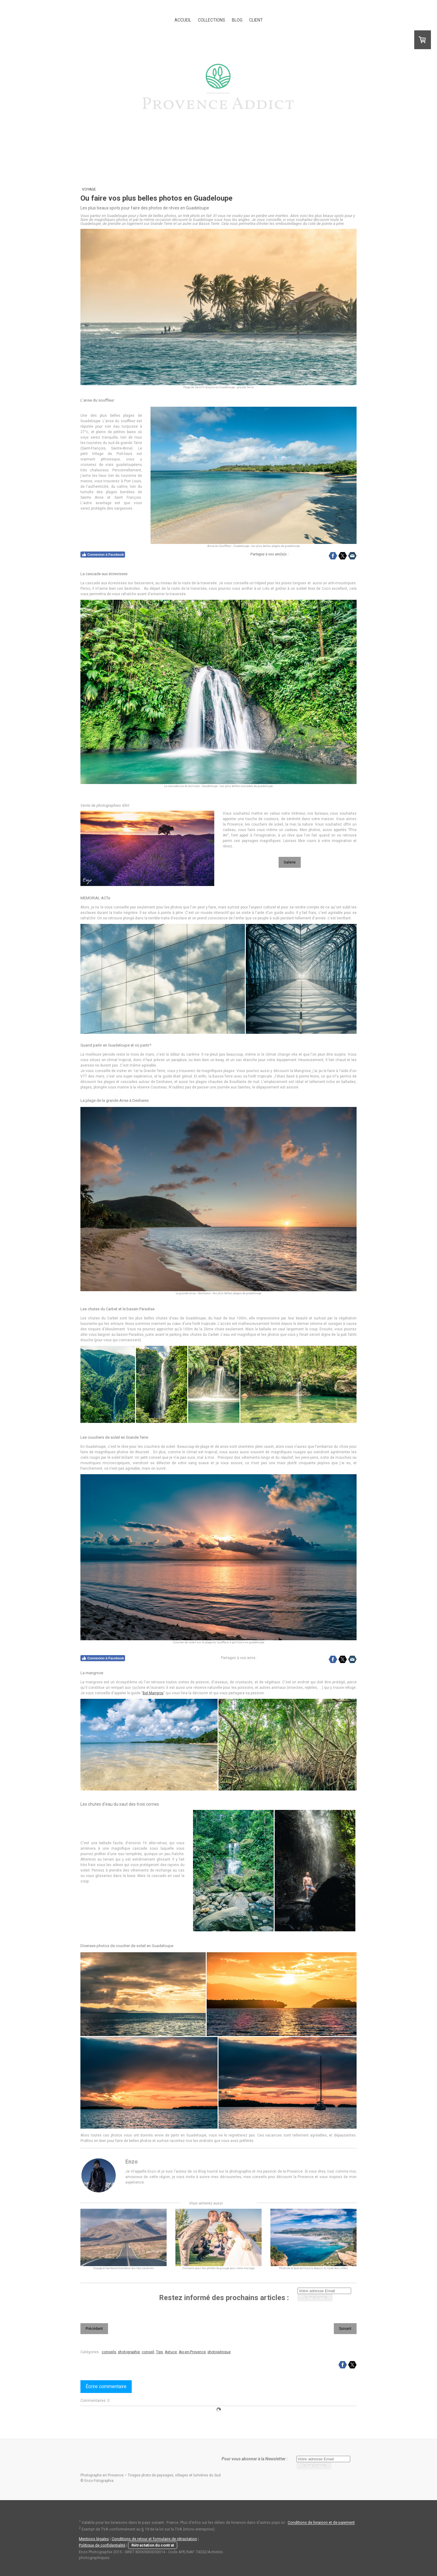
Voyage (89, 189)
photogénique (219, 2352)
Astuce (171, 2352)
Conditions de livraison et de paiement (321, 2522)
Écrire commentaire (106, 2386)
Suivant (345, 2329)
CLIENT (256, 20)
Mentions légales (94, 2539)
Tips (159, 2352)
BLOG (237, 20)
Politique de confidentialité (102, 2545)
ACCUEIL (182, 20)
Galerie (290, 862)
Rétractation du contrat (152, 2545)
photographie (129, 2352)
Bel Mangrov (153, 1693)
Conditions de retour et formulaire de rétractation (154, 2539)
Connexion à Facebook (103, 554)
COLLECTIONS (211, 20)
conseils (109, 2352)
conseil (148, 2352)
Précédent (94, 2329)
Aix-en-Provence (192, 2352)
